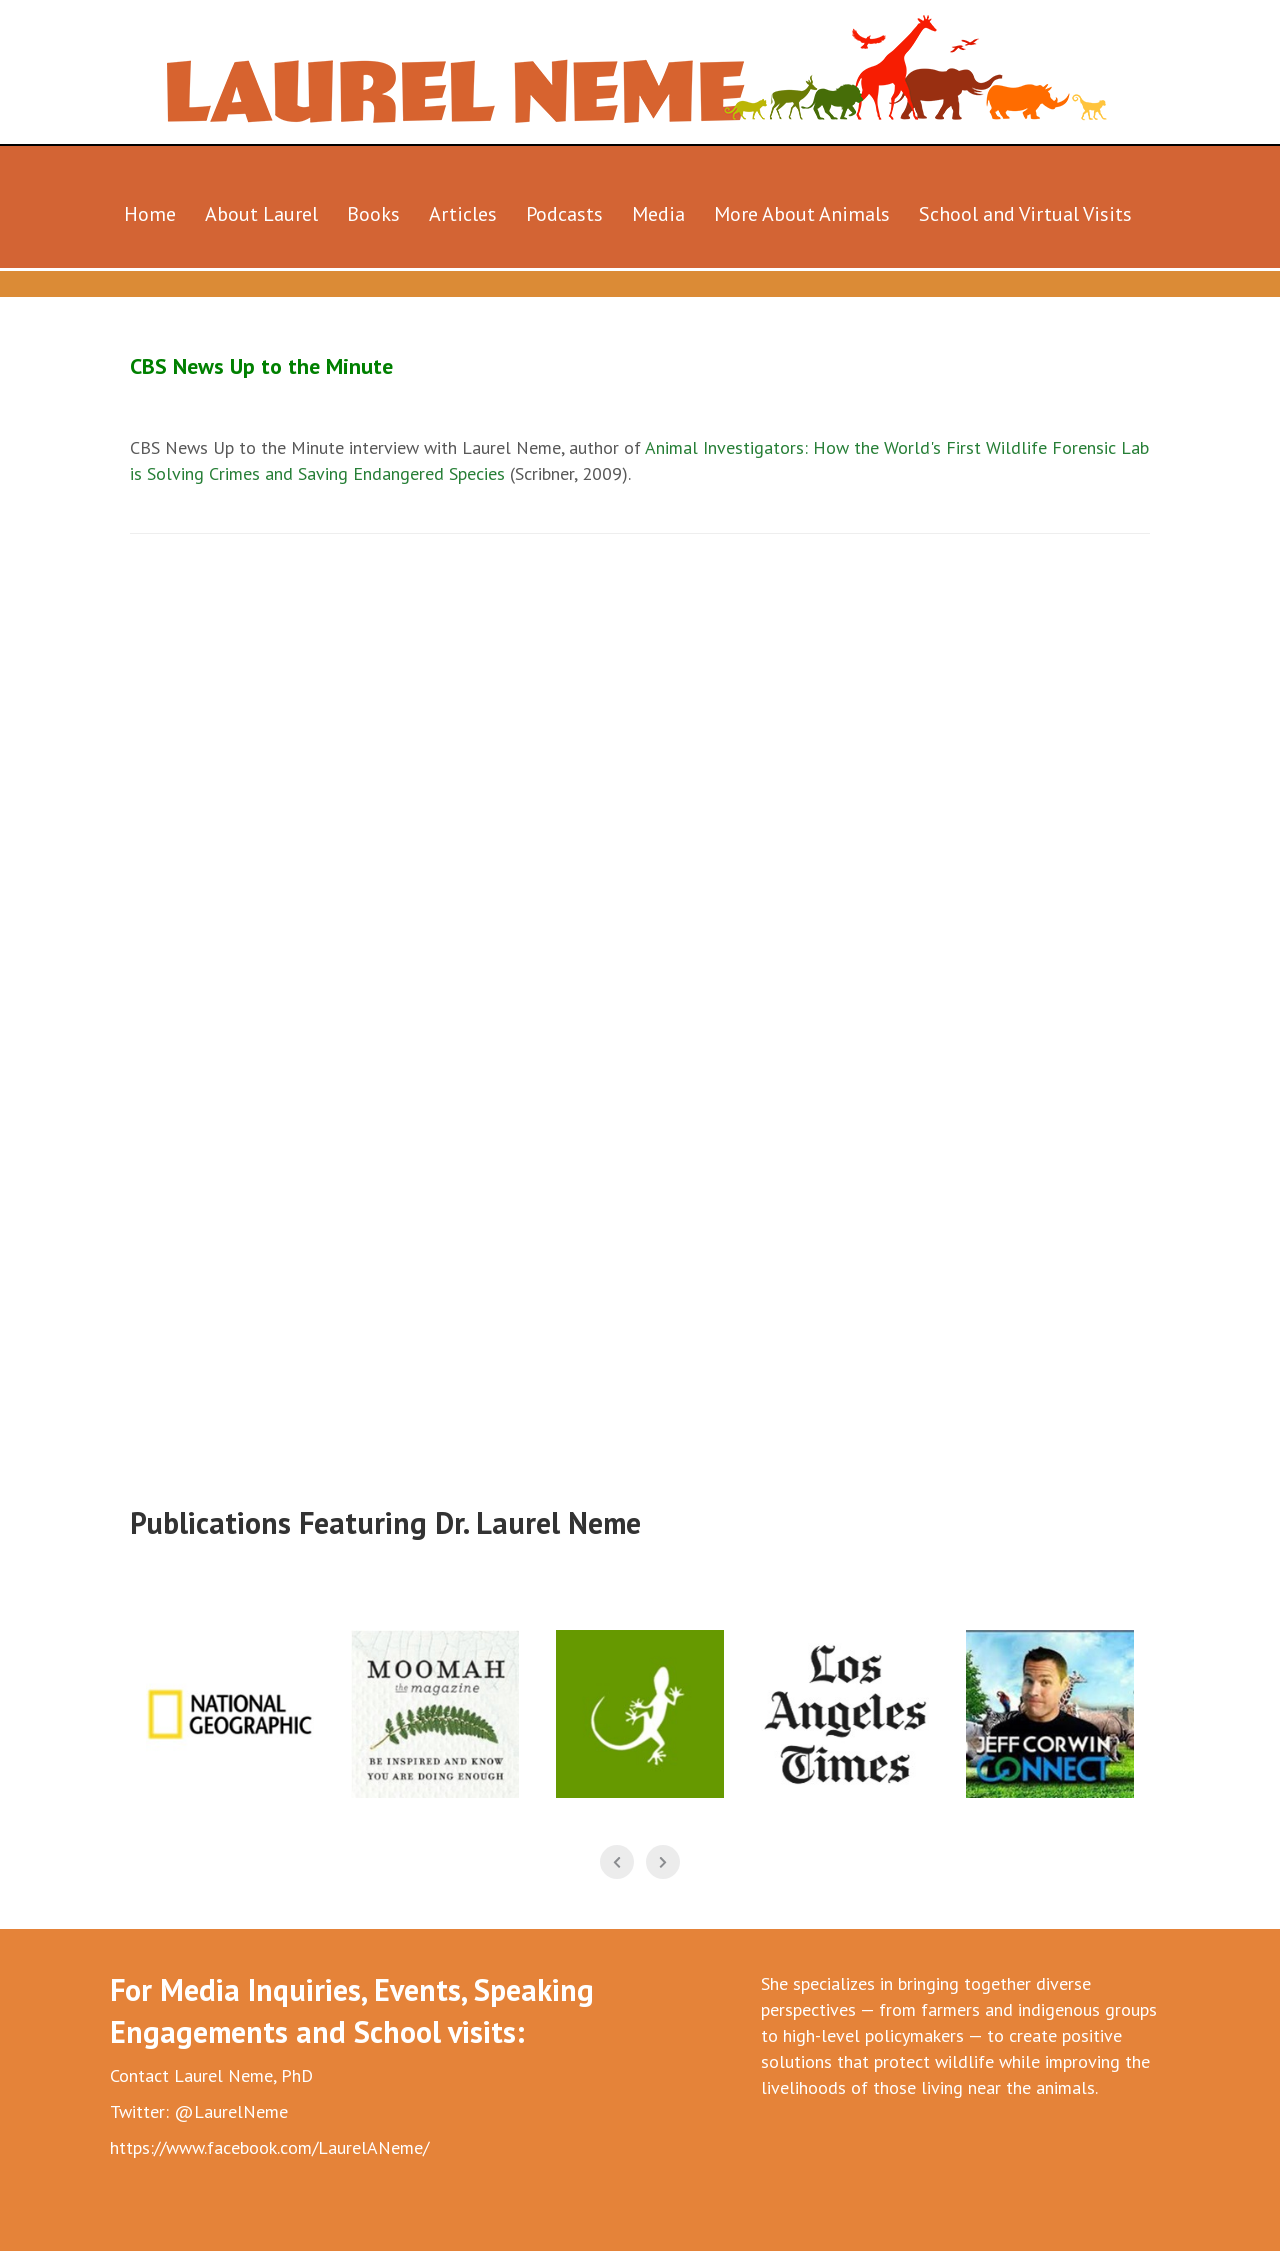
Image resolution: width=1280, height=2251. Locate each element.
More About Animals (802, 214)
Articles (463, 214)
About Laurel (261, 214)
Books (373, 214)
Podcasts (564, 214)
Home (150, 214)
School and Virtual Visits (1025, 214)
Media (658, 214)
